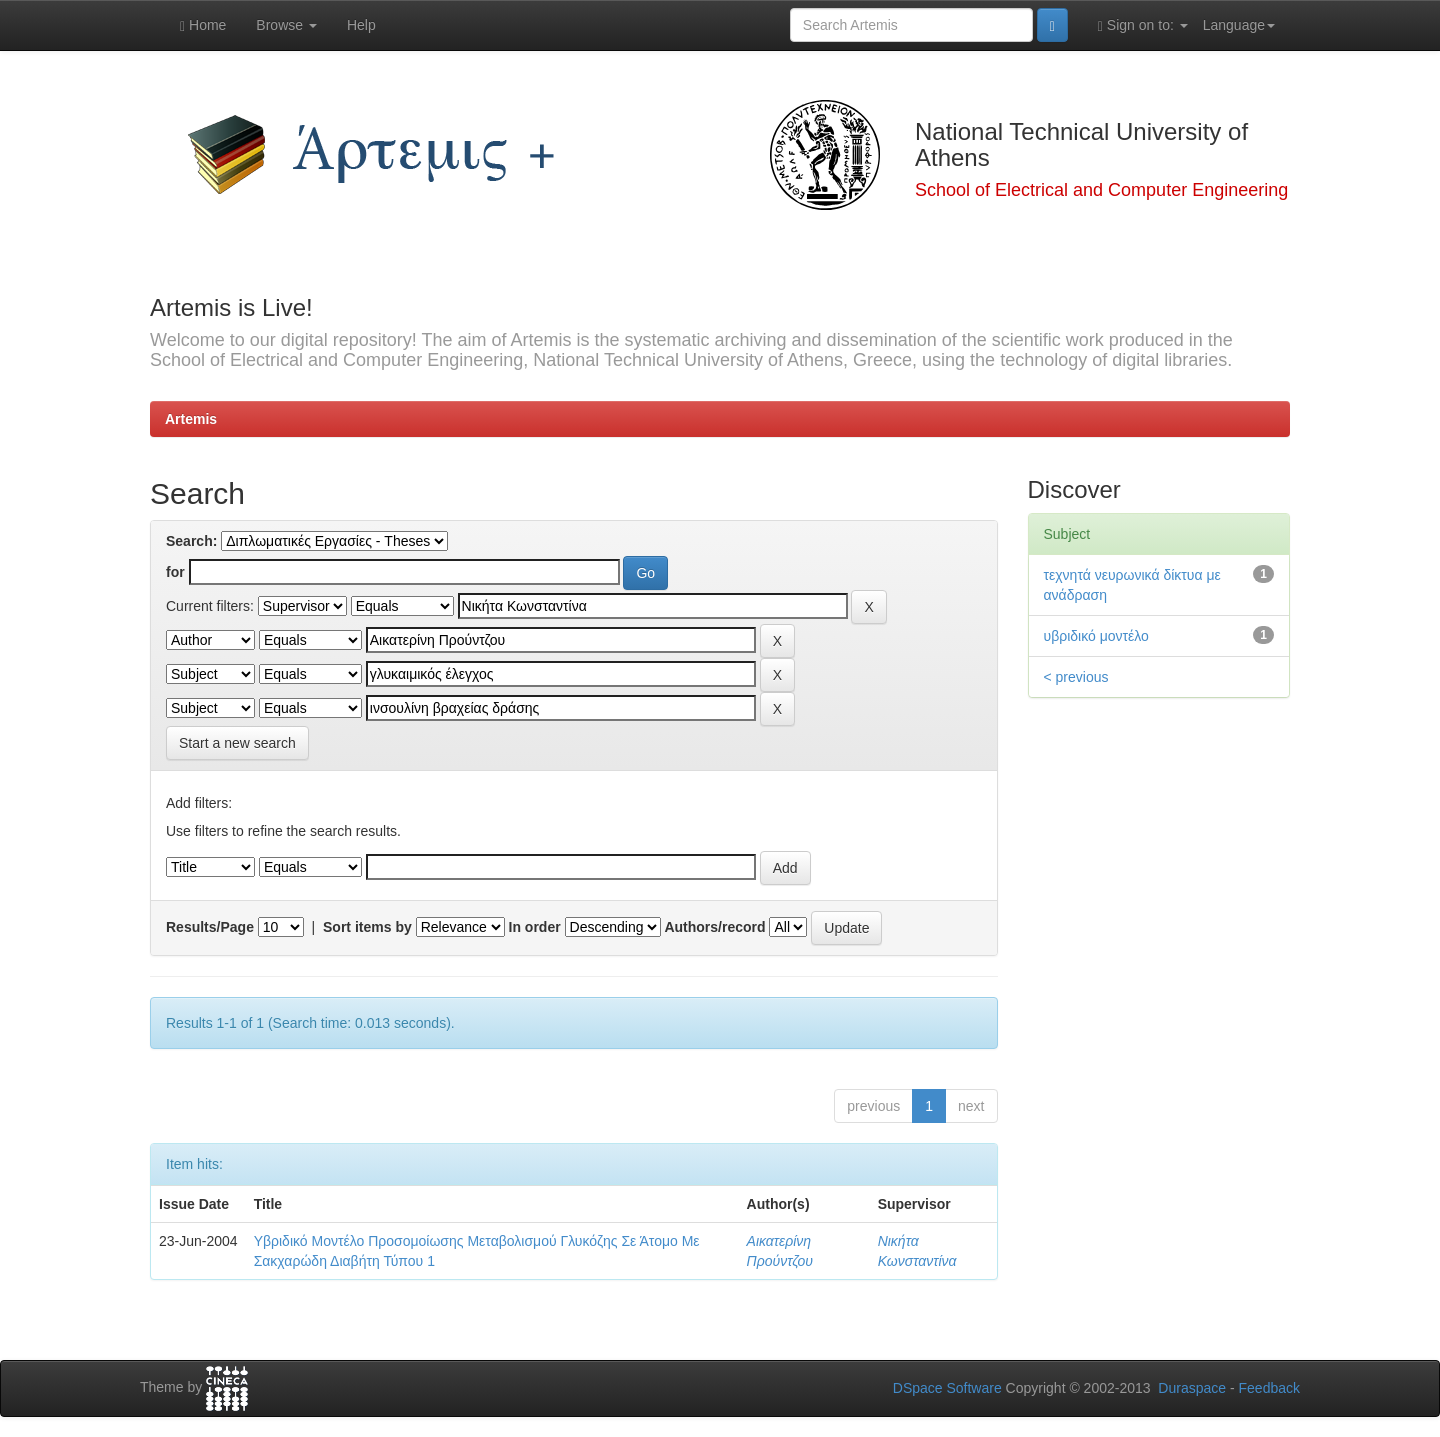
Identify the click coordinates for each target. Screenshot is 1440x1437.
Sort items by (367, 927)
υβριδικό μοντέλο (1096, 636)
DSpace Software (947, 1388)
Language (1239, 25)
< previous (1076, 677)
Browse (286, 25)
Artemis (191, 419)
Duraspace (1192, 1388)
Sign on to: (1143, 25)
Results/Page (210, 927)
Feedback (1269, 1388)
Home (203, 25)
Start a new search (237, 743)
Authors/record (714, 927)
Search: (191, 541)
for (175, 572)
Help (361, 25)
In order (535, 927)
